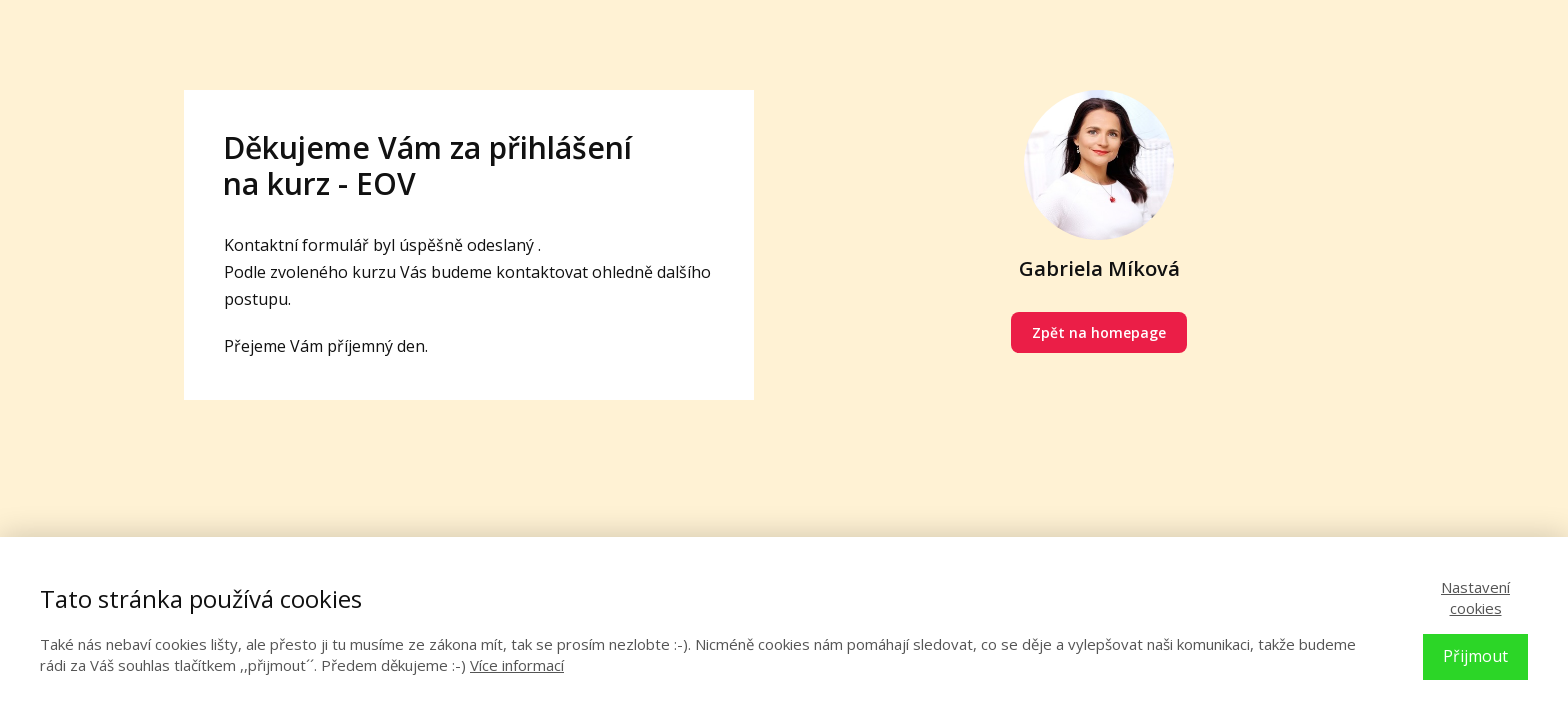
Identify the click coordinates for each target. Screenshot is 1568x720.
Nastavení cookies (1475, 597)
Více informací (517, 665)
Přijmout (1475, 656)
